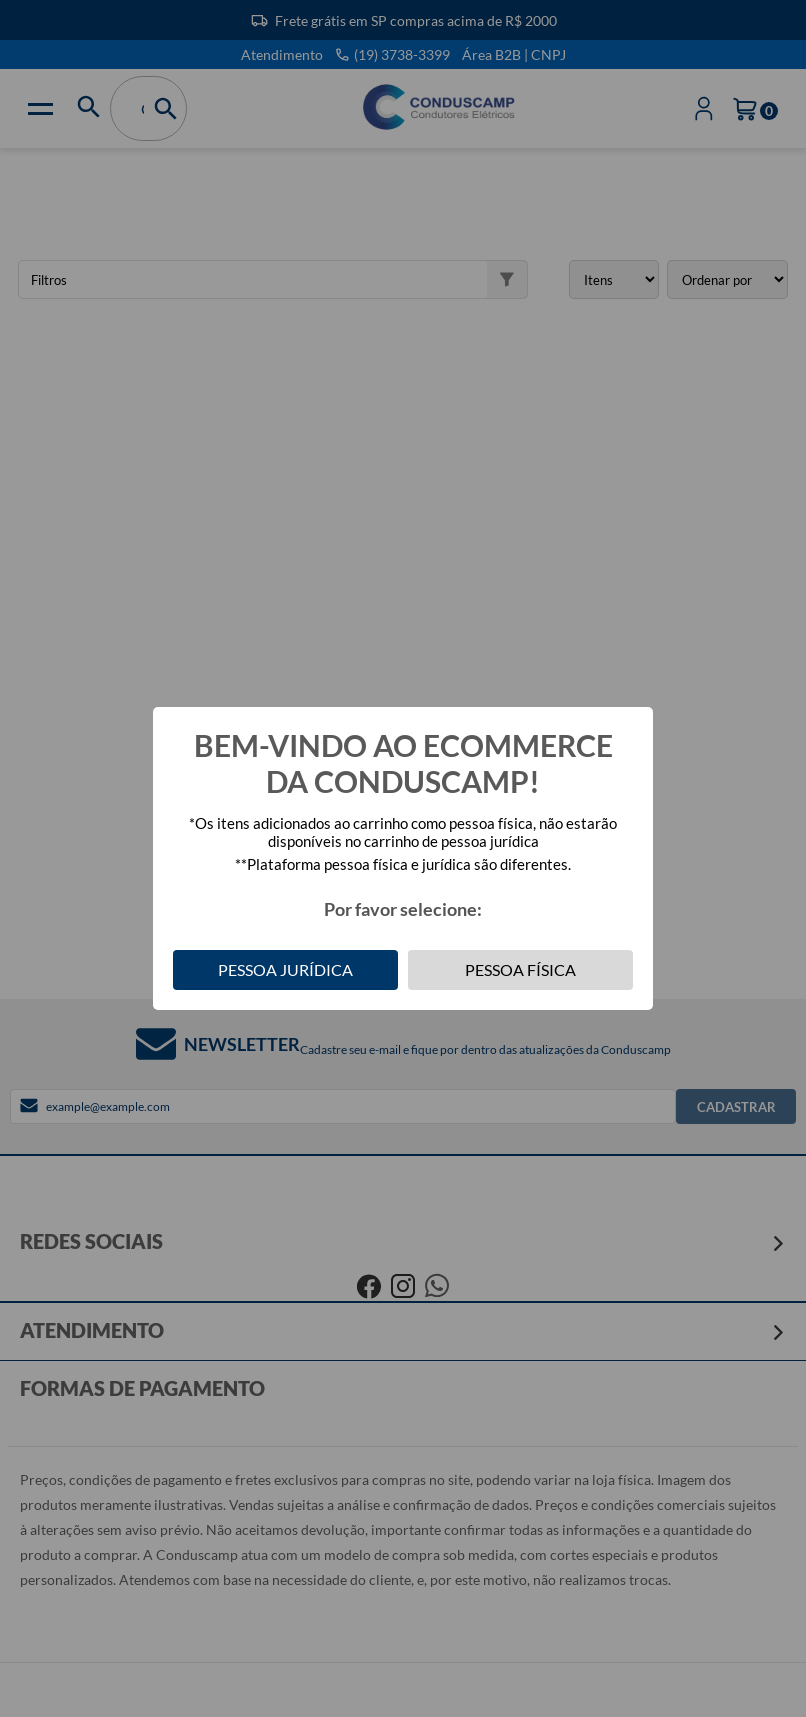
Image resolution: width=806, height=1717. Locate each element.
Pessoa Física (520, 969)
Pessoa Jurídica (285, 969)
